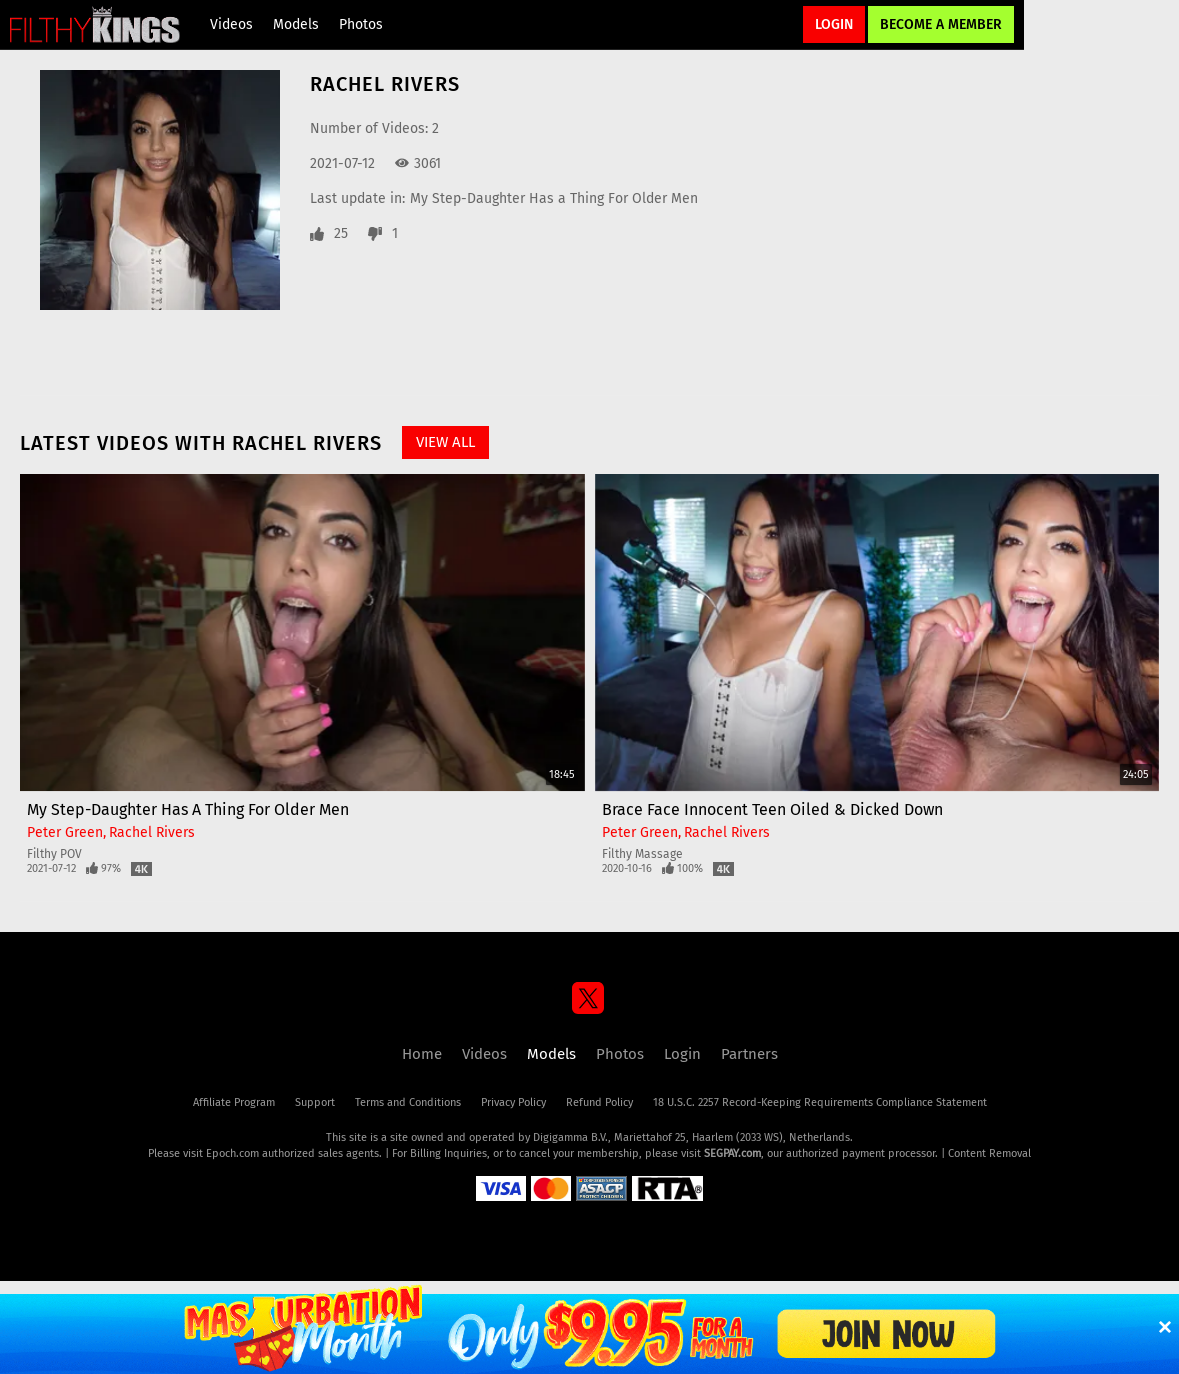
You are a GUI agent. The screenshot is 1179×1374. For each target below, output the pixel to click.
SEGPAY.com (732, 1153)
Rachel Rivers (152, 832)
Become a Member (941, 24)
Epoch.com (232, 1153)
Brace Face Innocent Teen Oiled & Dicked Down (772, 809)
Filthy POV (54, 854)
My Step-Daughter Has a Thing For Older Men (554, 198)
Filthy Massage (642, 854)
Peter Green (65, 832)
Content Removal (989, 1153)
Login (834, 24)
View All (445, 442)
